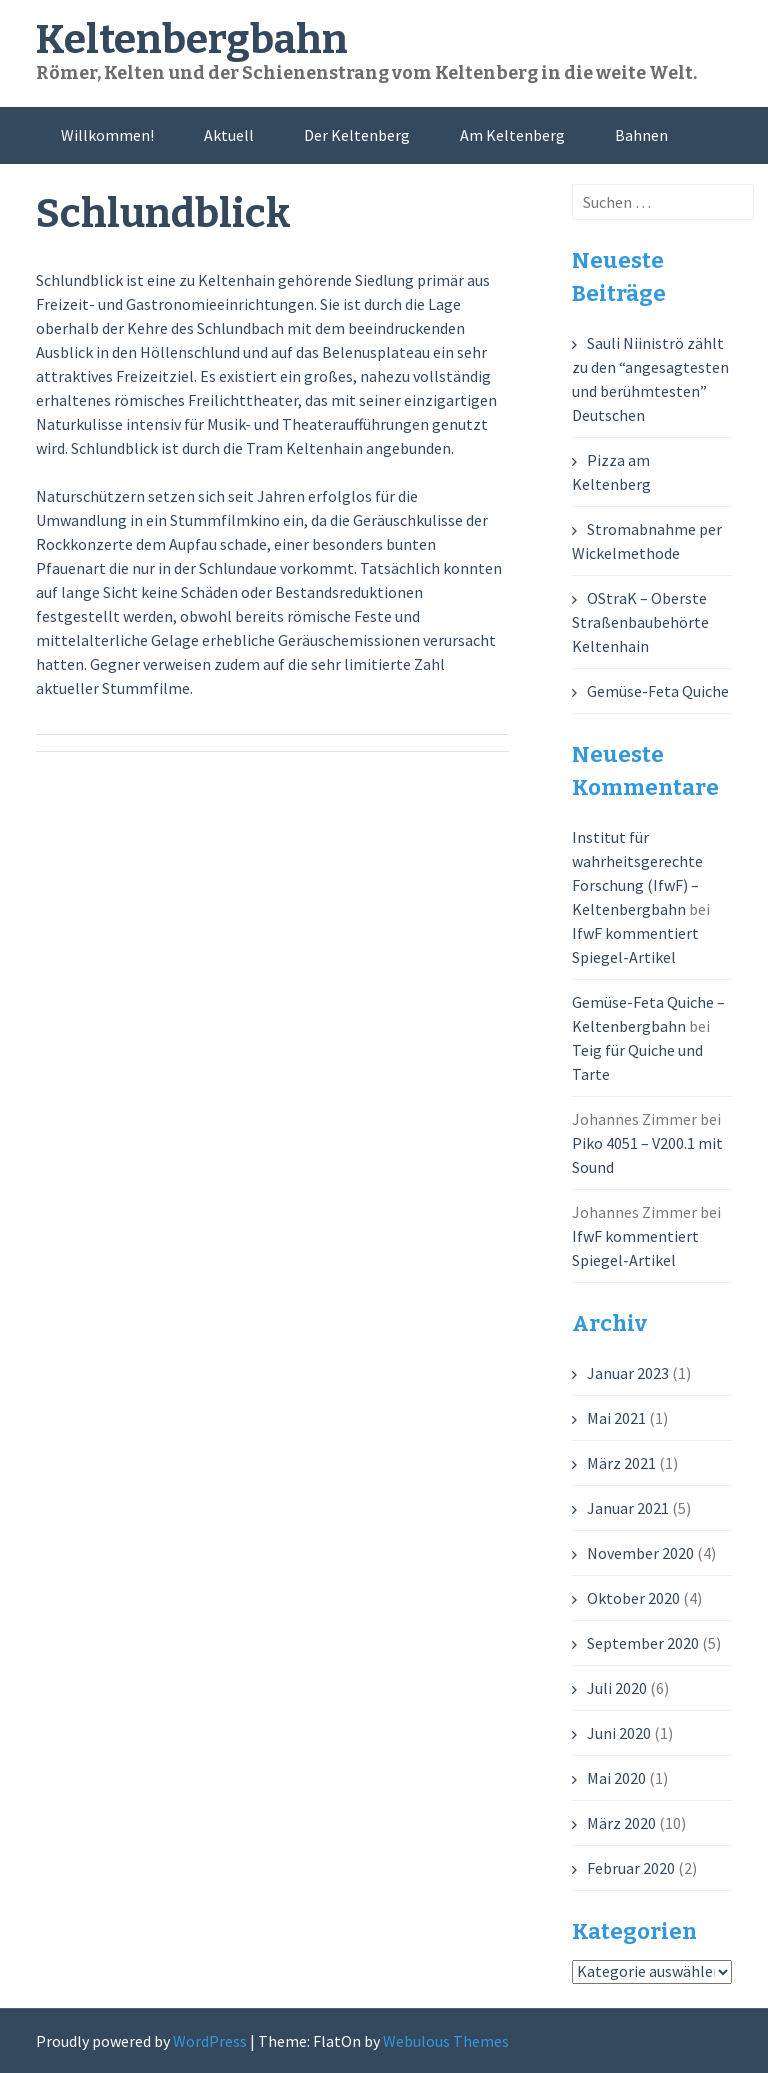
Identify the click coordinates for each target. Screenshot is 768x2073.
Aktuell (229, 135)
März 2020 (621, 1823)
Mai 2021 (616, 1418)
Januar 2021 (628, 1508)
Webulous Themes (446, 2041)
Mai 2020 (616, 1778)
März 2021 (621, 1463)
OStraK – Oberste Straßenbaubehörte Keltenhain (640, 622)
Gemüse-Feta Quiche (658, 691)
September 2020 (643, 1643)
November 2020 (640, 1553)
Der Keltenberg (357, 135)
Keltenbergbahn (192, 40)
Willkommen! (107, 135)
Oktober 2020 (633, 1598)
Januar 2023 (628, 1373)
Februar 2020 (631, 1868)
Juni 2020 (619, 1733)
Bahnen (641, 135)
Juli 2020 (617, 1688)
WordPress (210, 2041)
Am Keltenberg (512, 135)
